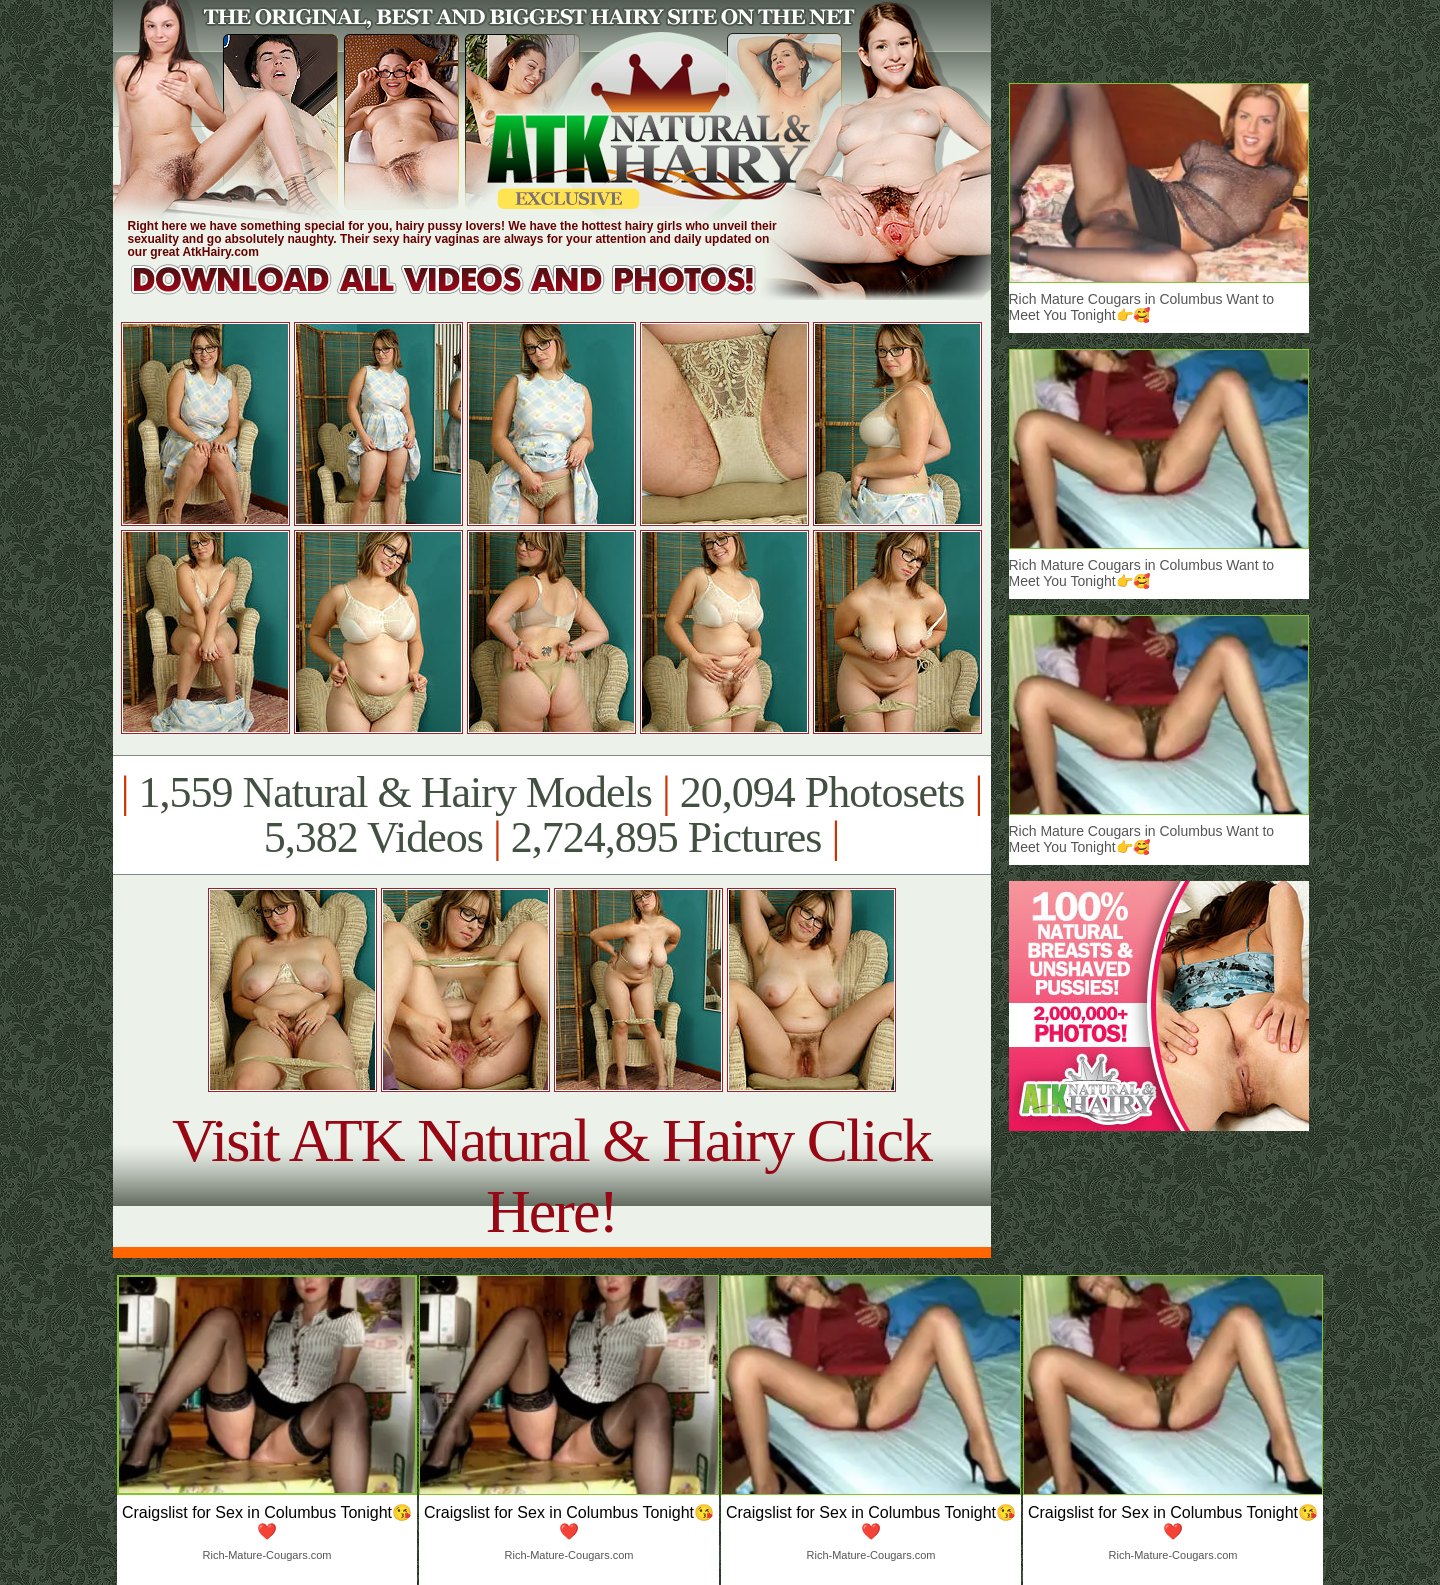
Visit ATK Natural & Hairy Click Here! (551, 1175)
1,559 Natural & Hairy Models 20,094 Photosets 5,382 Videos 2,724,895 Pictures (551, 815)
